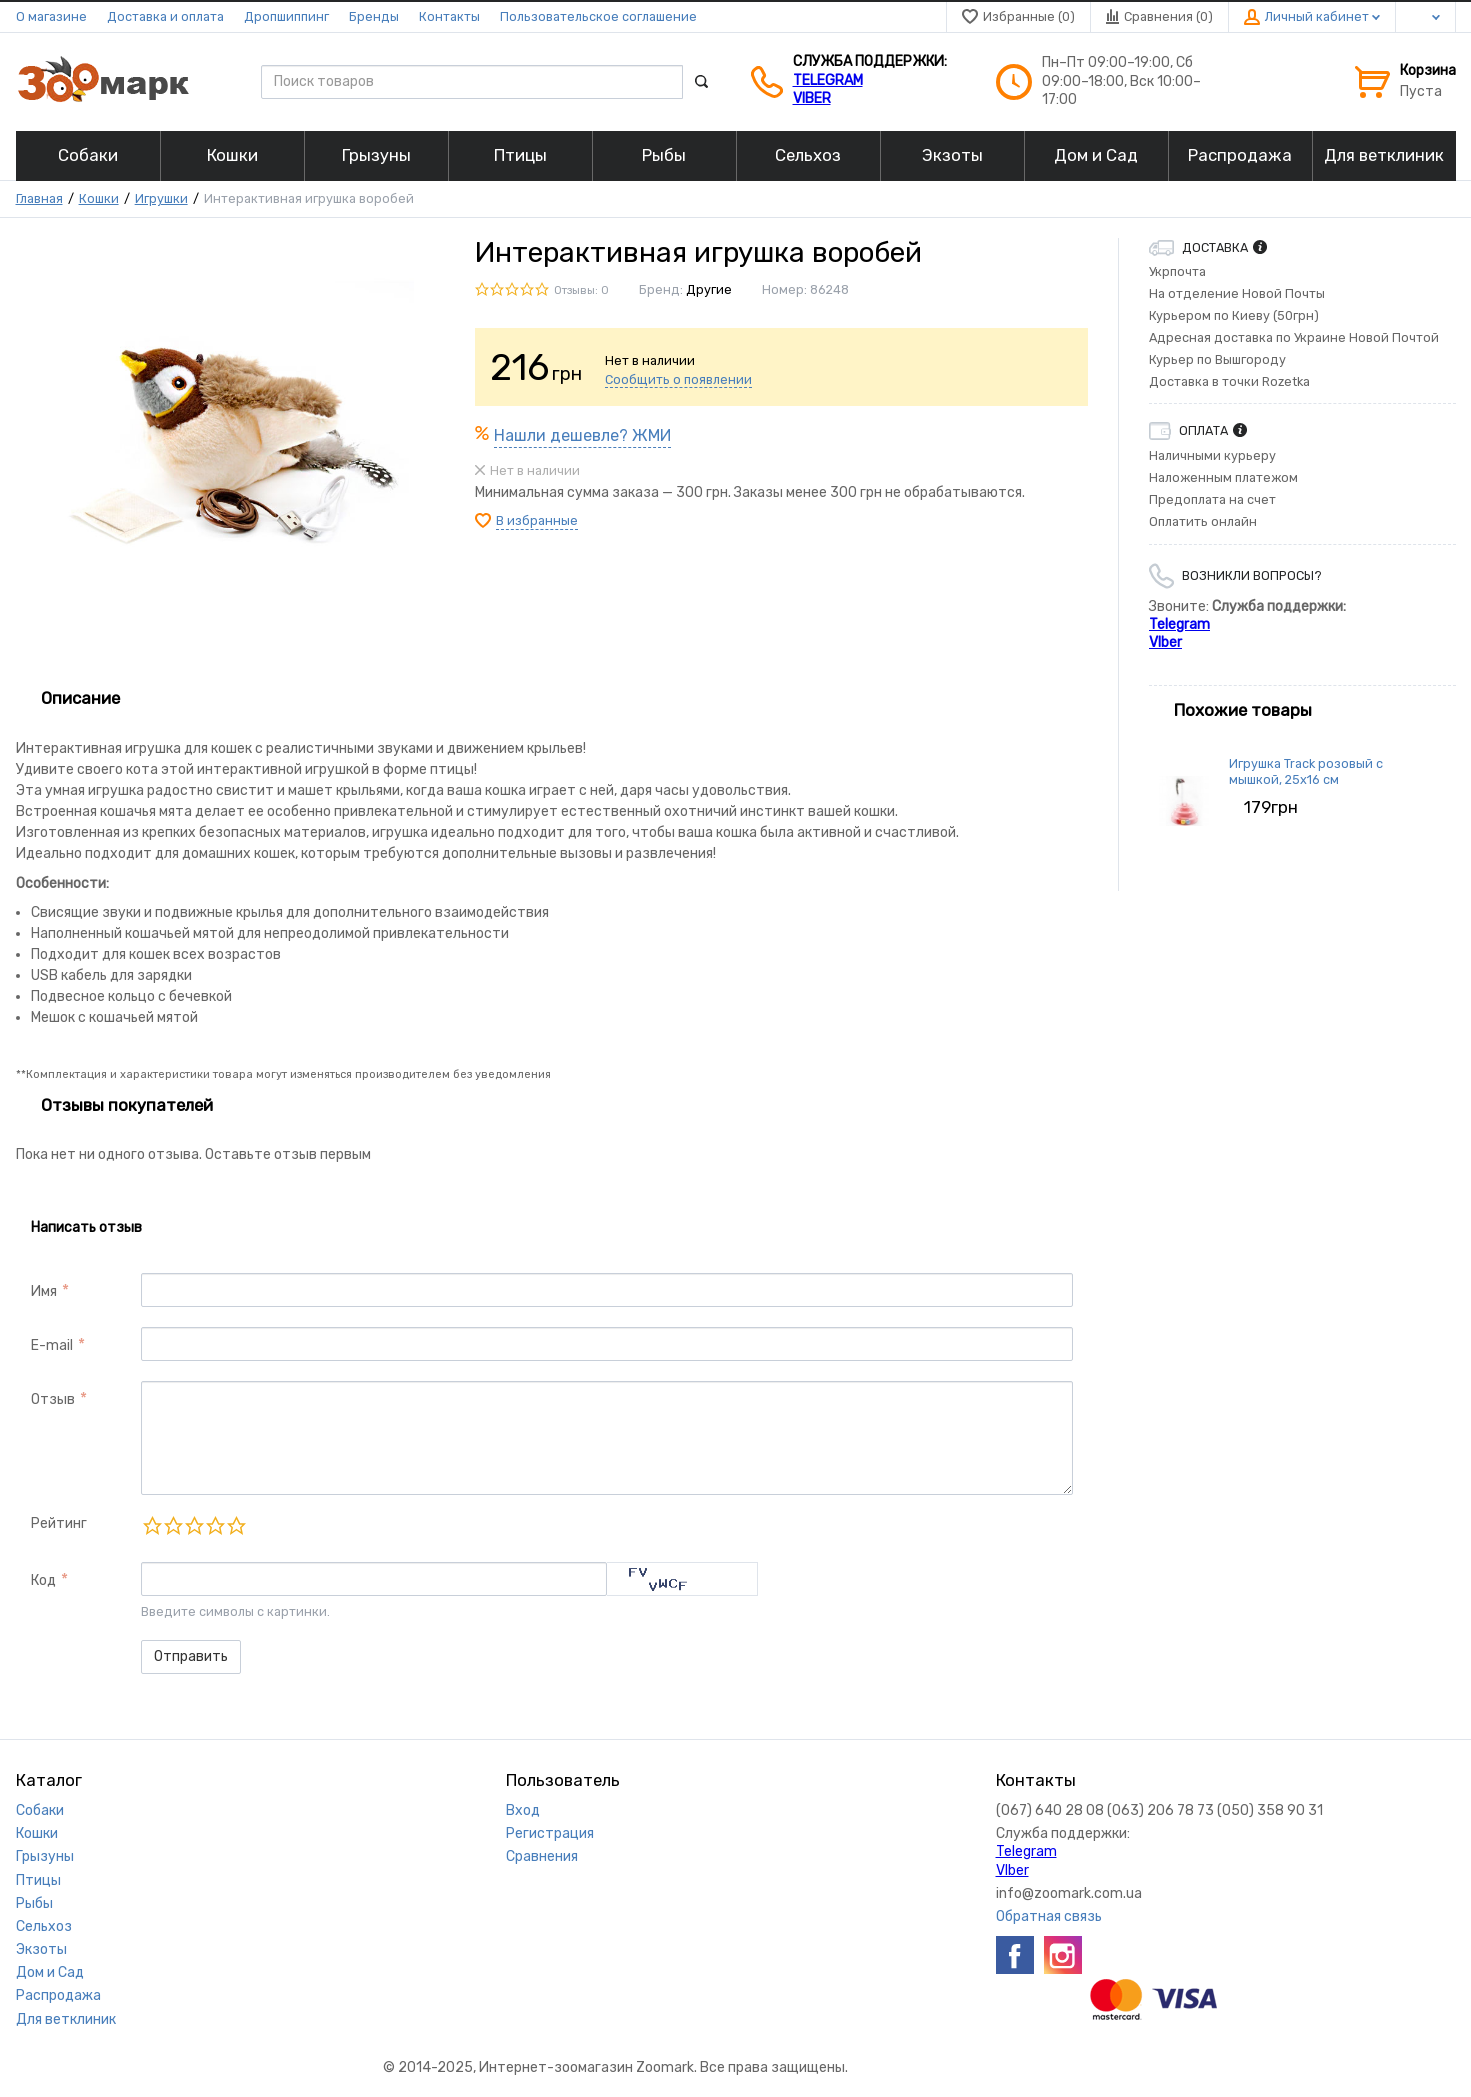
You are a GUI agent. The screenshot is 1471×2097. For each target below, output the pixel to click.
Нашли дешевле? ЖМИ (582, 435)
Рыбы (34, 1903)
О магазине (51, 16)
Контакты (449, 16)
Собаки (40, 1810)
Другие (709, 289)
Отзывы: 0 (581, 290)
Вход (523, 1810)
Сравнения (542, 1856)
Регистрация (550, 1833)
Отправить (191, 1656)
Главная (39, 198)
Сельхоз (44, 1926)
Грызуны (45, 1856)
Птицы (38, 1880)
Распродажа (58, 1995)
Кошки (99, 198)
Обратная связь (1049, 1916)
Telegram (828, 80)
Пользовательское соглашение (598, 16)
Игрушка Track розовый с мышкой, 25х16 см (1306, 771)
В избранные (537, 520)
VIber (812, 98)
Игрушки (161, 198)
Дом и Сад (50, 1972)
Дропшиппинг (286, 16)
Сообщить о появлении (678, 379)
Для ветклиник (66, 2019)
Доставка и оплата (165, 16)
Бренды (374, 16)
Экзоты (41, 1949)
